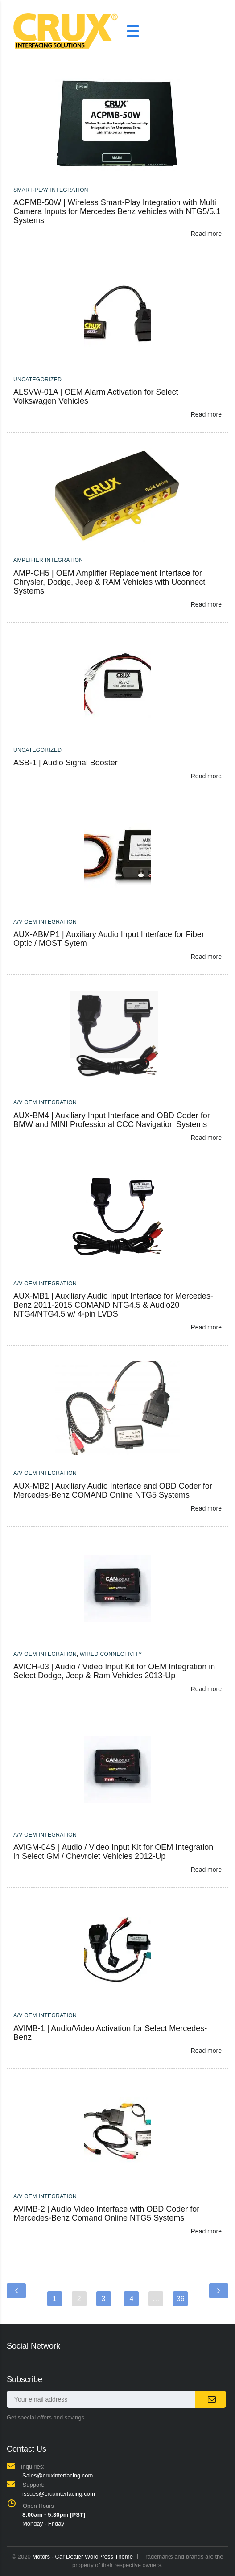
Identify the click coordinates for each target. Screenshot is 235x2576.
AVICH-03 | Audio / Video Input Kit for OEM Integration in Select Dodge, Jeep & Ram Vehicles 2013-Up (114, 1671)
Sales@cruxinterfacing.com (57, 2475)
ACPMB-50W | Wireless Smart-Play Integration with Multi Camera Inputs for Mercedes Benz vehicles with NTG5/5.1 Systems (116, 211)
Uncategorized (37, 379)
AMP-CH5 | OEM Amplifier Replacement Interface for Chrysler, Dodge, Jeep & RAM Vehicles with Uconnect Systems (109, 582)
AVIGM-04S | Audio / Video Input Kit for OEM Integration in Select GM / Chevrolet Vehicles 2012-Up (113, 1852)
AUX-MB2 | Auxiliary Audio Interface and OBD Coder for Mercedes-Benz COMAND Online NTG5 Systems (112, 1490)
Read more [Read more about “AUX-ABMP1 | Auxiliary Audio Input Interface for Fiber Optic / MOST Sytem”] (206, 956)
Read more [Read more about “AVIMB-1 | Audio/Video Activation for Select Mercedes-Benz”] (206, 2050)
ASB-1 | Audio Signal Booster (65, 762)
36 (181, 2299)
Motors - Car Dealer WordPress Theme (82, 2556)
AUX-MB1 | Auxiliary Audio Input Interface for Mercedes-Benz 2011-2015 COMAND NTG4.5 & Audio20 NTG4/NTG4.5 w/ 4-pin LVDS (113, 1305)
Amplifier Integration (48, 560)
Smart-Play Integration (50, 190)
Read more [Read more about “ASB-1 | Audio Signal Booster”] (206, 776)
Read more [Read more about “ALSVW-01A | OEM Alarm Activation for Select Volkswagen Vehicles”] (206, 414)
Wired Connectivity (111, 1654)
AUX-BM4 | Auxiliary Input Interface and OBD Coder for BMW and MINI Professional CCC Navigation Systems (111, 1120)
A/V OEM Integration (45, 922)
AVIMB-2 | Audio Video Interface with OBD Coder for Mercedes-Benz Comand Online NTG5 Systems (106, 2213)
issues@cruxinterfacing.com (58, 2493)
